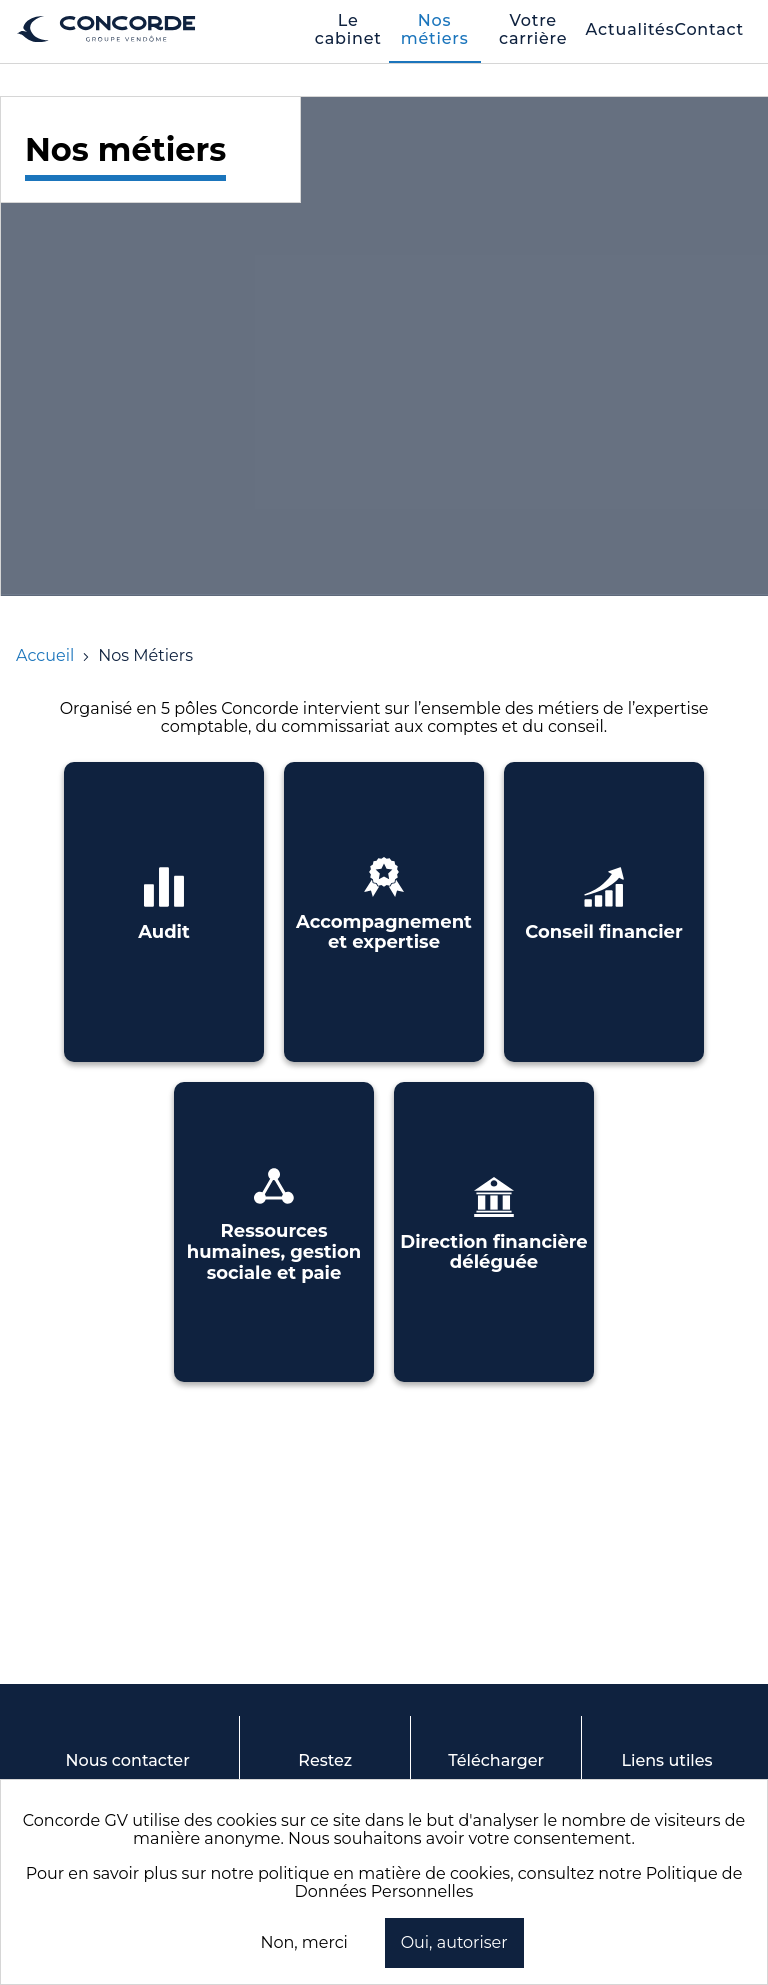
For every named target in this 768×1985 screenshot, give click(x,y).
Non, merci (303, 1942)
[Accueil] (45, 655)
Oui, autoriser (454, 1942)
